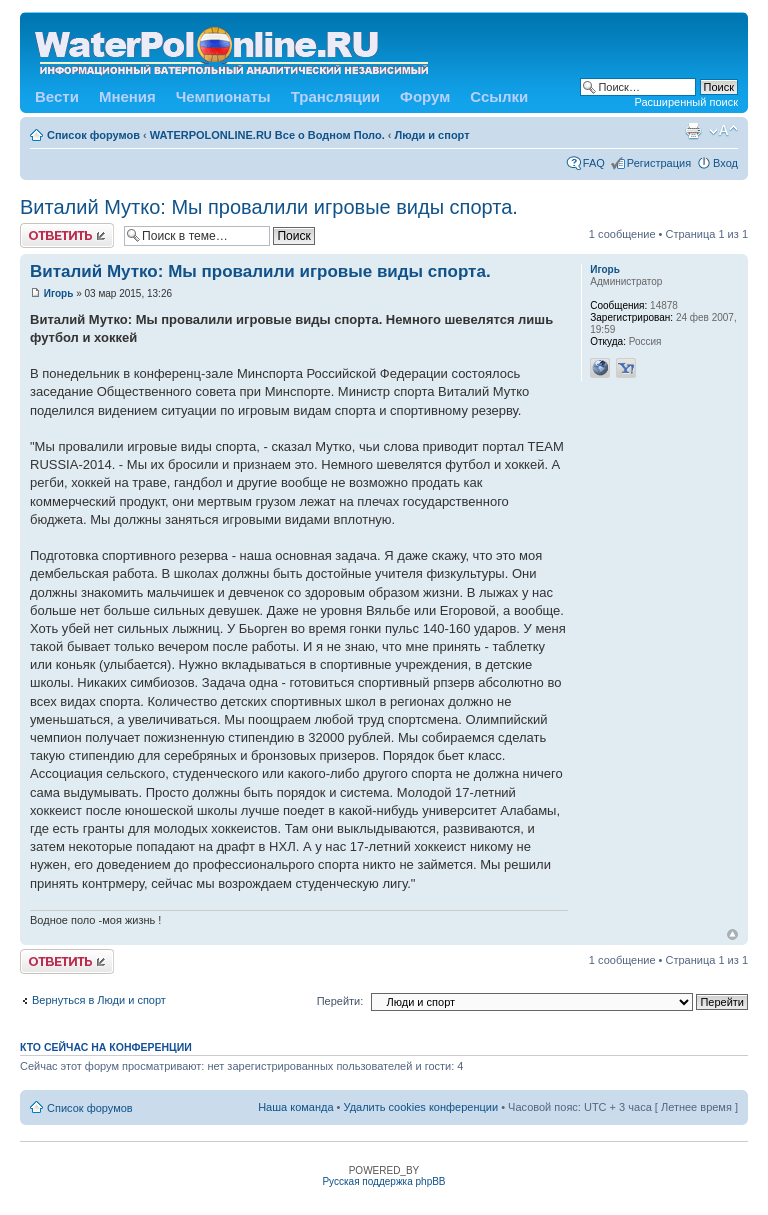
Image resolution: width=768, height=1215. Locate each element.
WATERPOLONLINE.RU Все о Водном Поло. (267, 135)
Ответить (67, 235)
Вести (57, 96)
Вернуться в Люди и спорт (99, 1000)
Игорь (59, 293)
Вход (725, 163)
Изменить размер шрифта (723, 131)
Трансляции (335, 96)
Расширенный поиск (686, 102)
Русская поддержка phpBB (383, 1181)
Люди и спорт (432, 135)
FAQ (594, 163)
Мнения (127, 96)
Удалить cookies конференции (421, 1107)
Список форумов (93, 135)
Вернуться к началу (732, 934)
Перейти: (340, 1001)
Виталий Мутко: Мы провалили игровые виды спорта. (269, 207)
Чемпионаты (223, 96)
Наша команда (295, 1107)
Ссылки (499, 96)
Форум (425, 96)
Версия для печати (693, 131)
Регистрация (659, 163)
